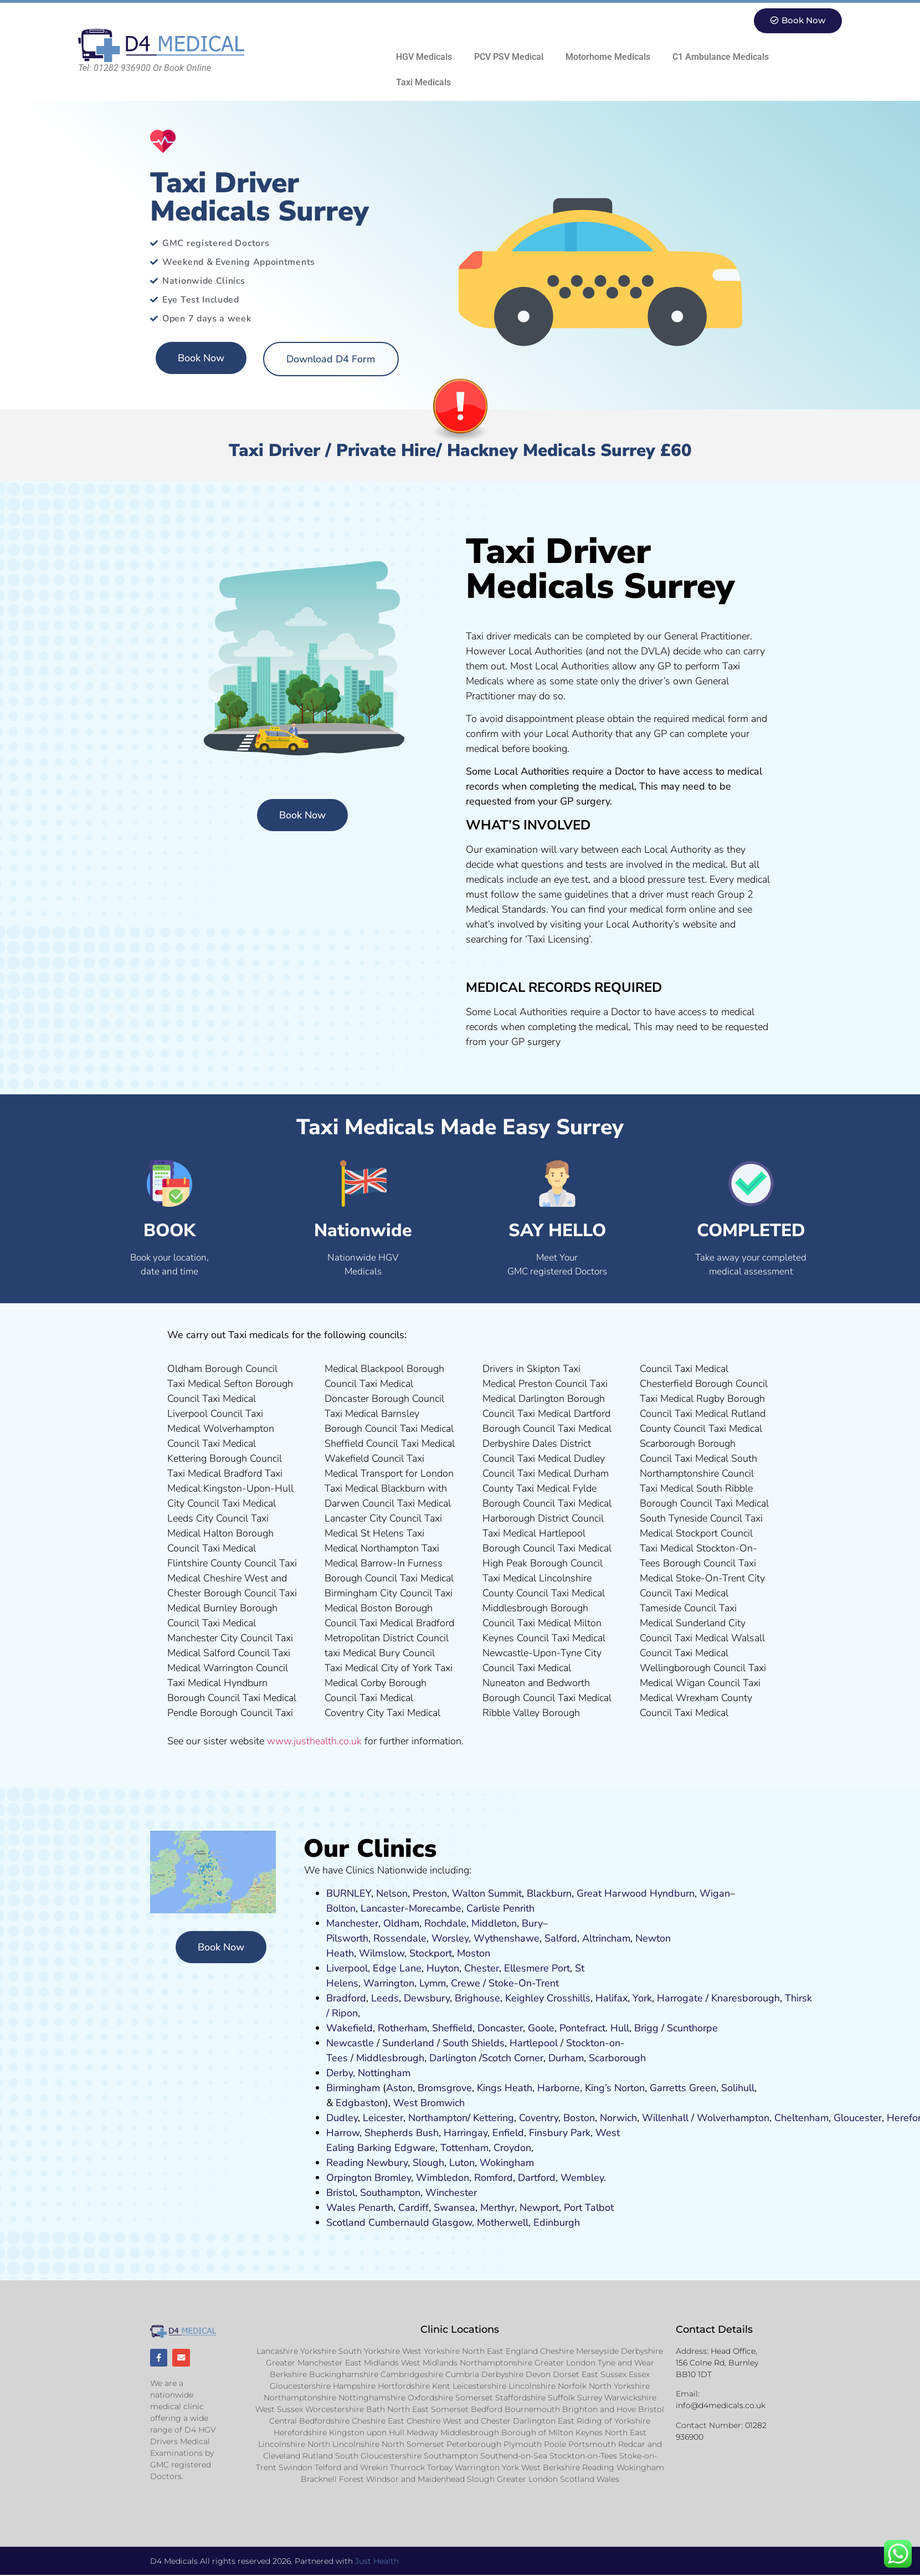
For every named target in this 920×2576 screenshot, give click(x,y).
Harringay (465, 2132)
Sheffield (452, 2028)
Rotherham (402, 2028)
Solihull (737, 2087)
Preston (430, 1893)
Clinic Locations (459, 2329)
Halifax (611, 1998)
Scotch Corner (512, 2058)
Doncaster (500, 2028)
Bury (532, 1923)
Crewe (465, 1983)
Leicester (383, 2117)
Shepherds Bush (401, 2132)
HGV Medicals (424, 57)
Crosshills (568, 1998)
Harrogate (680, 1998)
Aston (399, 2087)
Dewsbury (427, 1998)
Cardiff (413, 2207)
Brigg (646, 2028)
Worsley (450, 1938)
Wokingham (507, 2162)
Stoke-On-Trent (524, 1983)
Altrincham (606, 1938)
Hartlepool (534, 2043)
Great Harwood (612, 1893)
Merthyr (497, 2207)
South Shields (474, 2043)
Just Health (377, 2562)
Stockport (430, 1953)
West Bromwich (429, 2102)
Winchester (451, 2192)
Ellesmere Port (537, 1968)
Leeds (385, 1998)
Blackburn (549, 1893)
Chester (481, 1968)
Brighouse (477, 1998)
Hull (619, 2028)
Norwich (618, 2117)
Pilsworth (347, 1938)
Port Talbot (589, 2207)
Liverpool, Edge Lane (374, 1968)
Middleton (494, 1923)
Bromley (392, 2177)
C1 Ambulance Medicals (720, 57)
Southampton (390, 2192)
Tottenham (464, 2147)
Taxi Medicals (423, 82)
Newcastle (350, 2043)
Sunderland (408, 2043)
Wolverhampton (733, 2117)
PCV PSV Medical (508, 57)
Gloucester (858, 2117)
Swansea (454, 2207)
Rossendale (399, 1938)
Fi (533, 2132)
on (484, 1953)
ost (472, 1953)
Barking (374, 2147)
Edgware (414, 2147)
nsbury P (557, 2132)
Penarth (375, 2207)
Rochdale (445, 1923)
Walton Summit (487, 1893)
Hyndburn (672, 1893)
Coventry (538, 2117)
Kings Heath (504, 2087)
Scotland (346, 2222)
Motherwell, (504, 2222)
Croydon (512, 2147)
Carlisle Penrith (500, 1908)
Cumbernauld (398, 2222)
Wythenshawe (506, 1938)
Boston (579, 2117)
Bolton (341, 1908)
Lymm (432, 1983)
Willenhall (665, 2117)
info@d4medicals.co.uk (720, 2406)
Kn (717, 1998)
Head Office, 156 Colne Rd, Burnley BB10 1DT (717, 2362)
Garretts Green (683, 2087)
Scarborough (617, 2058)
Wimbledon (442, 2177)
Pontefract (582, 2028)
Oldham (401, 1923)
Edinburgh (556, 2222)
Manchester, (353, 1923)
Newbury (387, 2162)
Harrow (342, 2132)
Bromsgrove (445, 2087)
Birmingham (353, 2087)
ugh (771, 1998)
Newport (539, 2207)
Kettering (492, 2117)
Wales (341, 2207)
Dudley (342, 2117)
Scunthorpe (692, 2028)
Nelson (392, 1893)
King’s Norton (615, 2087)
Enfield (508, 2132)
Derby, (340, 2073)
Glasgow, (453, 2222)
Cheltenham (801, 2117)
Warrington (388, 1983)
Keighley (524, 1998)
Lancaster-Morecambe (411, 1908)
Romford (493, 2177)
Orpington (349, 2177)
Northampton (437, 2117)
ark (583, 2132)
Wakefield (349, 2028)
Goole (541, 2028)
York (642, 1998)
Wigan (715, 1893)
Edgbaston (359, 2102)
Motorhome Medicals (608, 57)
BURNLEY (348, 1893)
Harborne (558, 2087)
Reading (345, 2162)
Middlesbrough (390, 2058)
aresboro (743, 1998)
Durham (566, 2058)
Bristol (340, 2192)
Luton (462, 2162)
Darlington (452, 2058)
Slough (427, 2162)
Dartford (537, 2177)
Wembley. (583, 2177)
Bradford (346, 1998)
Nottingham (384, 2073)
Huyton (442, 1968)
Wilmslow (381, 1953)
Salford (560, 1938)
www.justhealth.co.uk (314, 1741)
